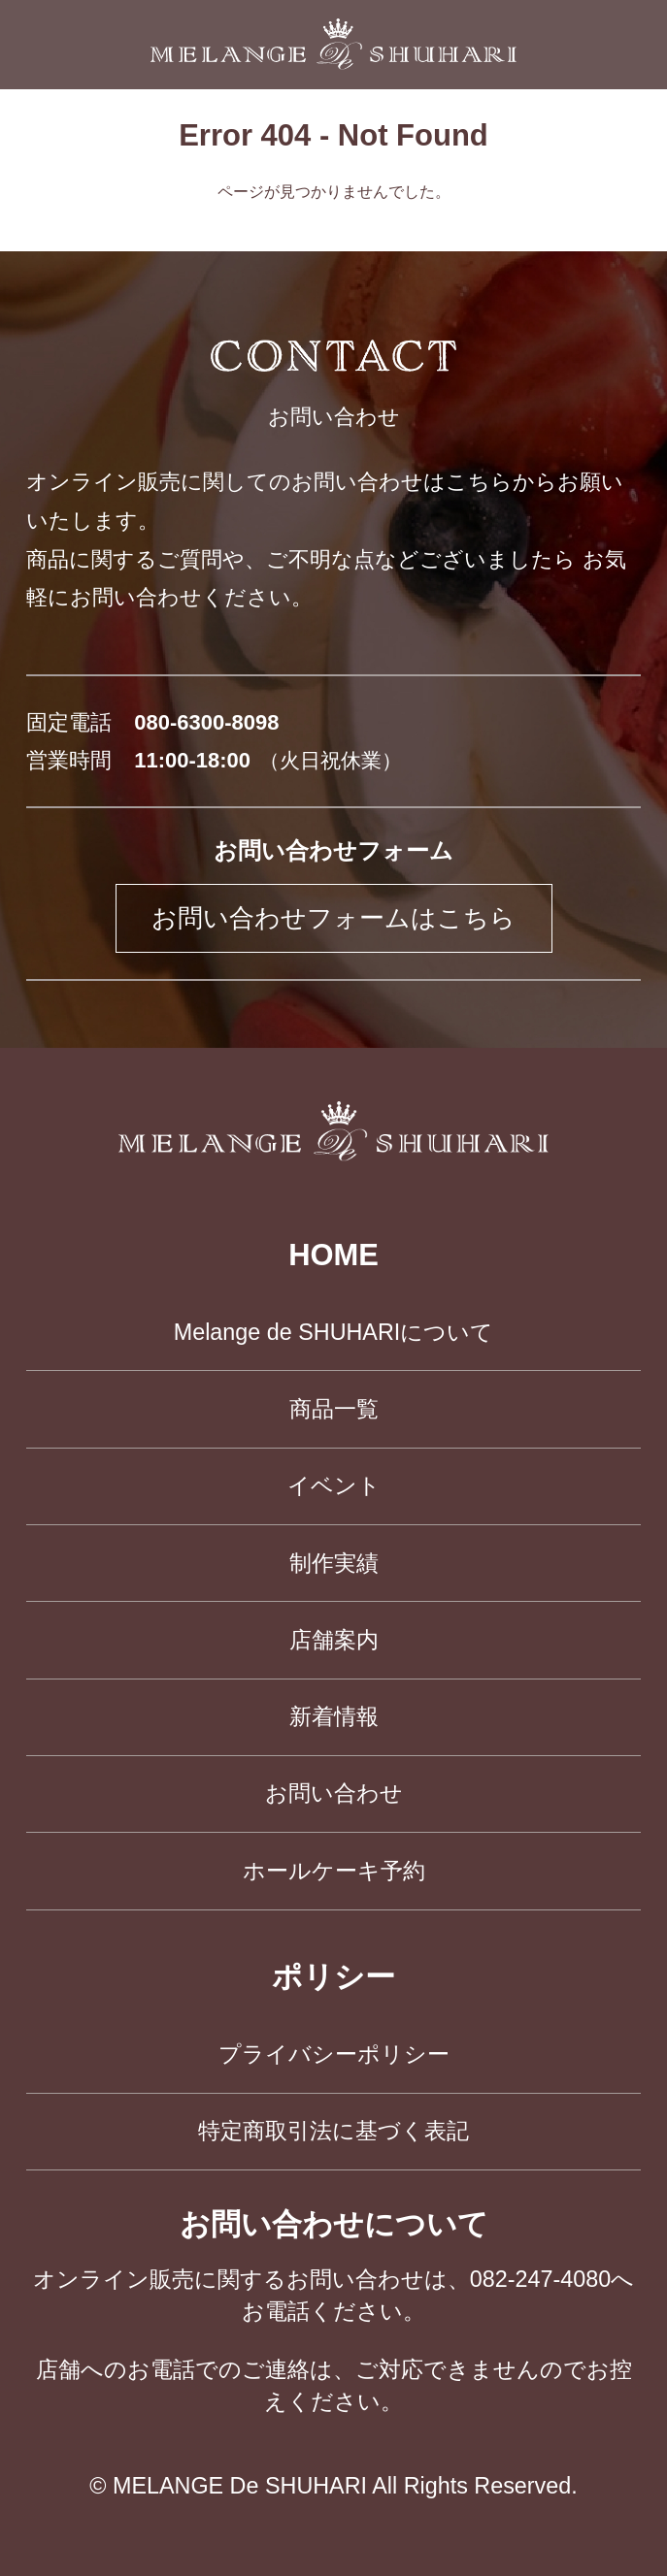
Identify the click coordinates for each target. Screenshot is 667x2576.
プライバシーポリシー (334, 2054)
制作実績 (334, 1563)
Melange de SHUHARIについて (334, 1332)
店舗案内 (334, 1639)
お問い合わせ (334, 1793)
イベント (334, 1485)
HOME (333, 1255)
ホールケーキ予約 (334, 1870)
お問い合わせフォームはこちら (333, 917)
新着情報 (334, 1716)
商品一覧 (334, 1408)
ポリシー (333, 1977)
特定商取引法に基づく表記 (333, 2130)
